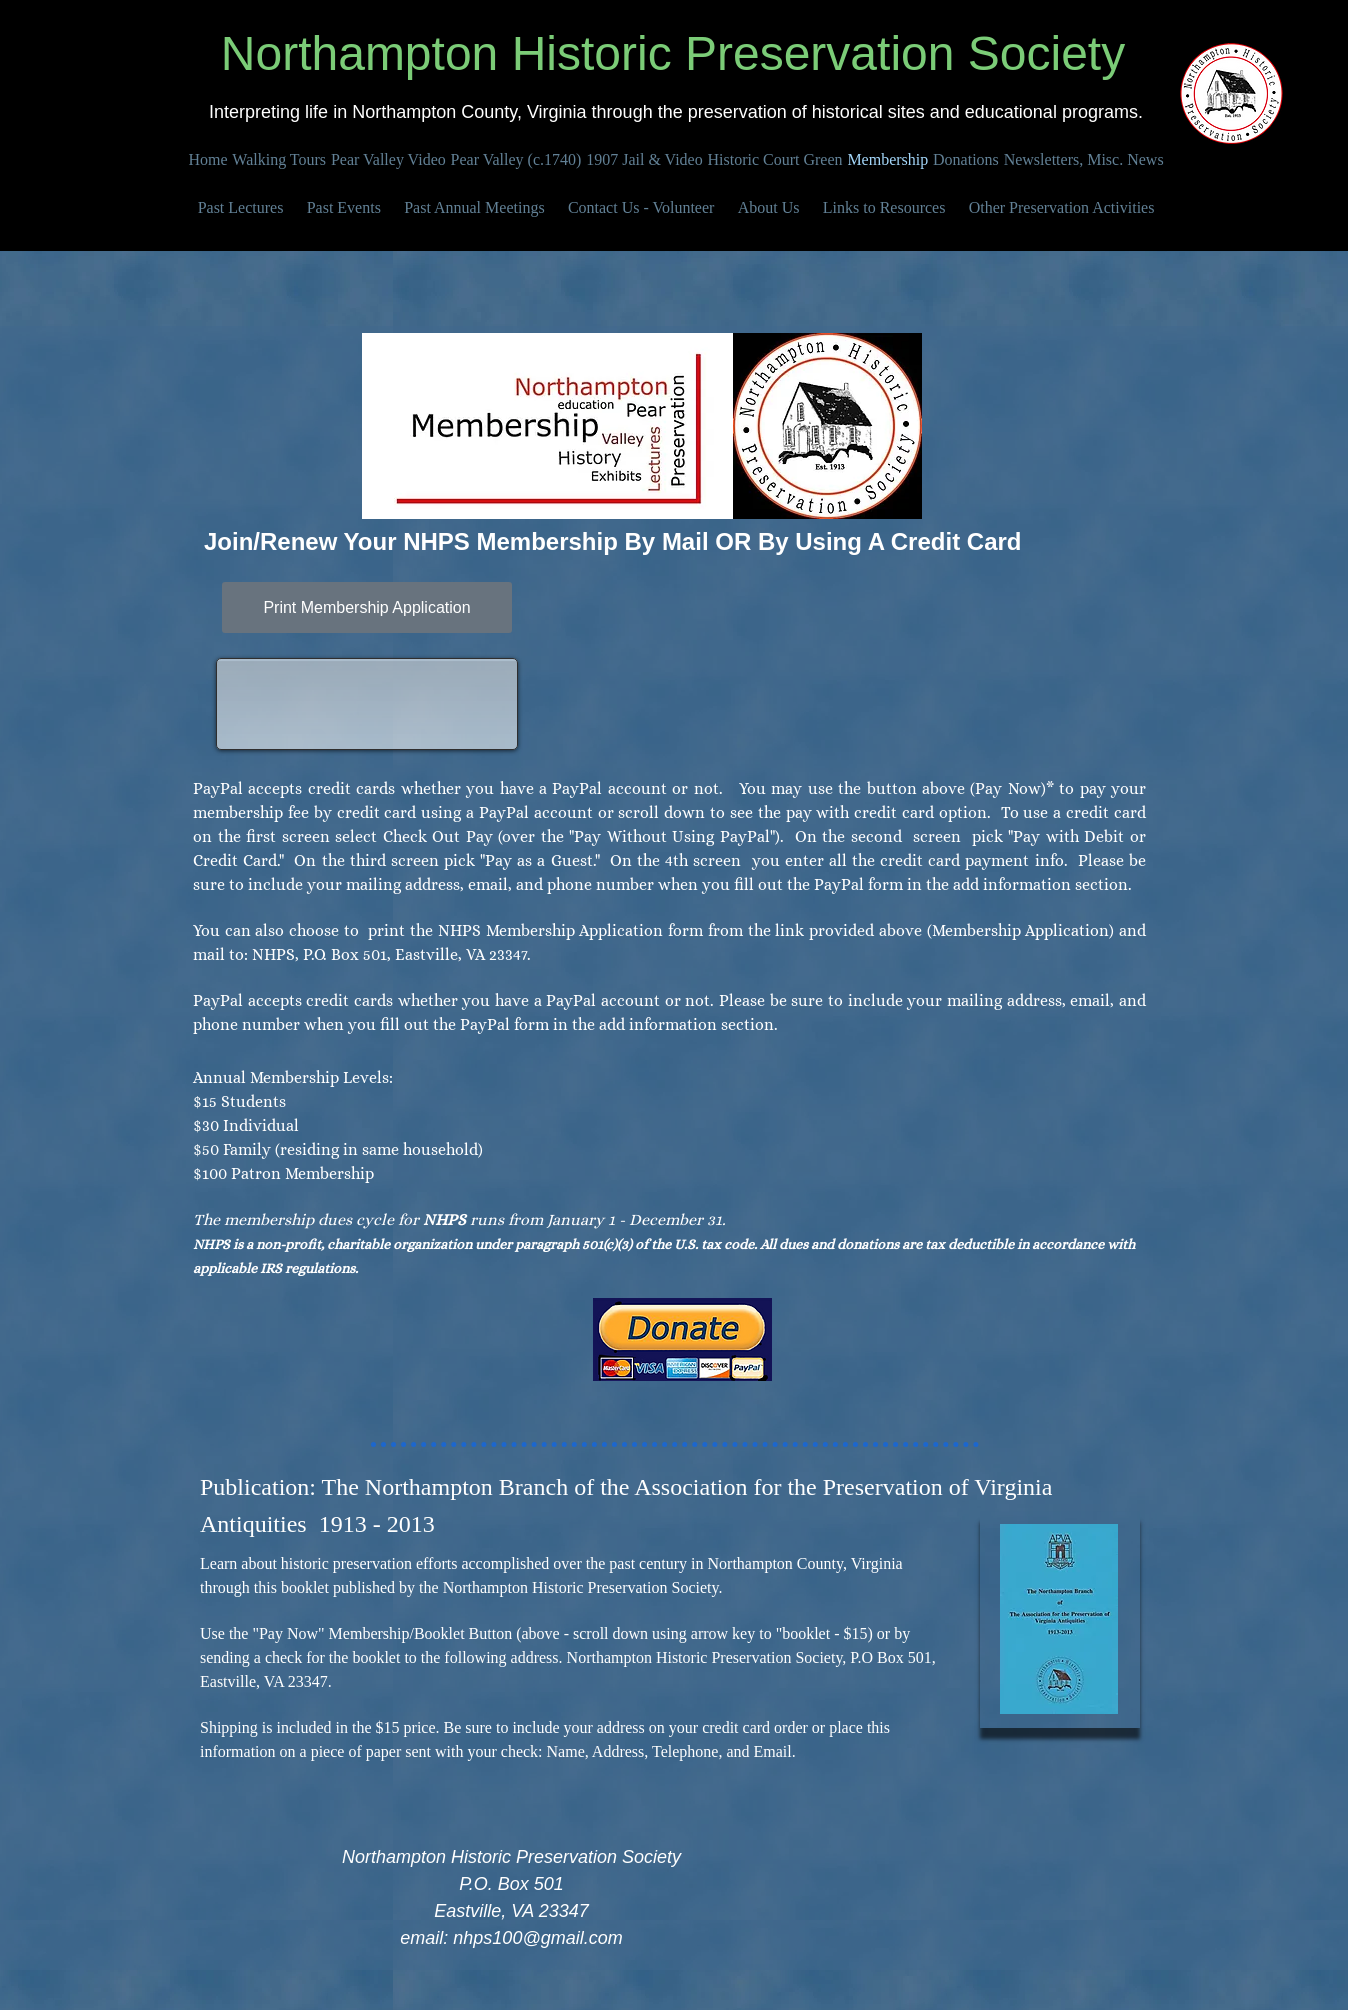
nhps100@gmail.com (537, 1938)
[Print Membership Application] (367, 607)
